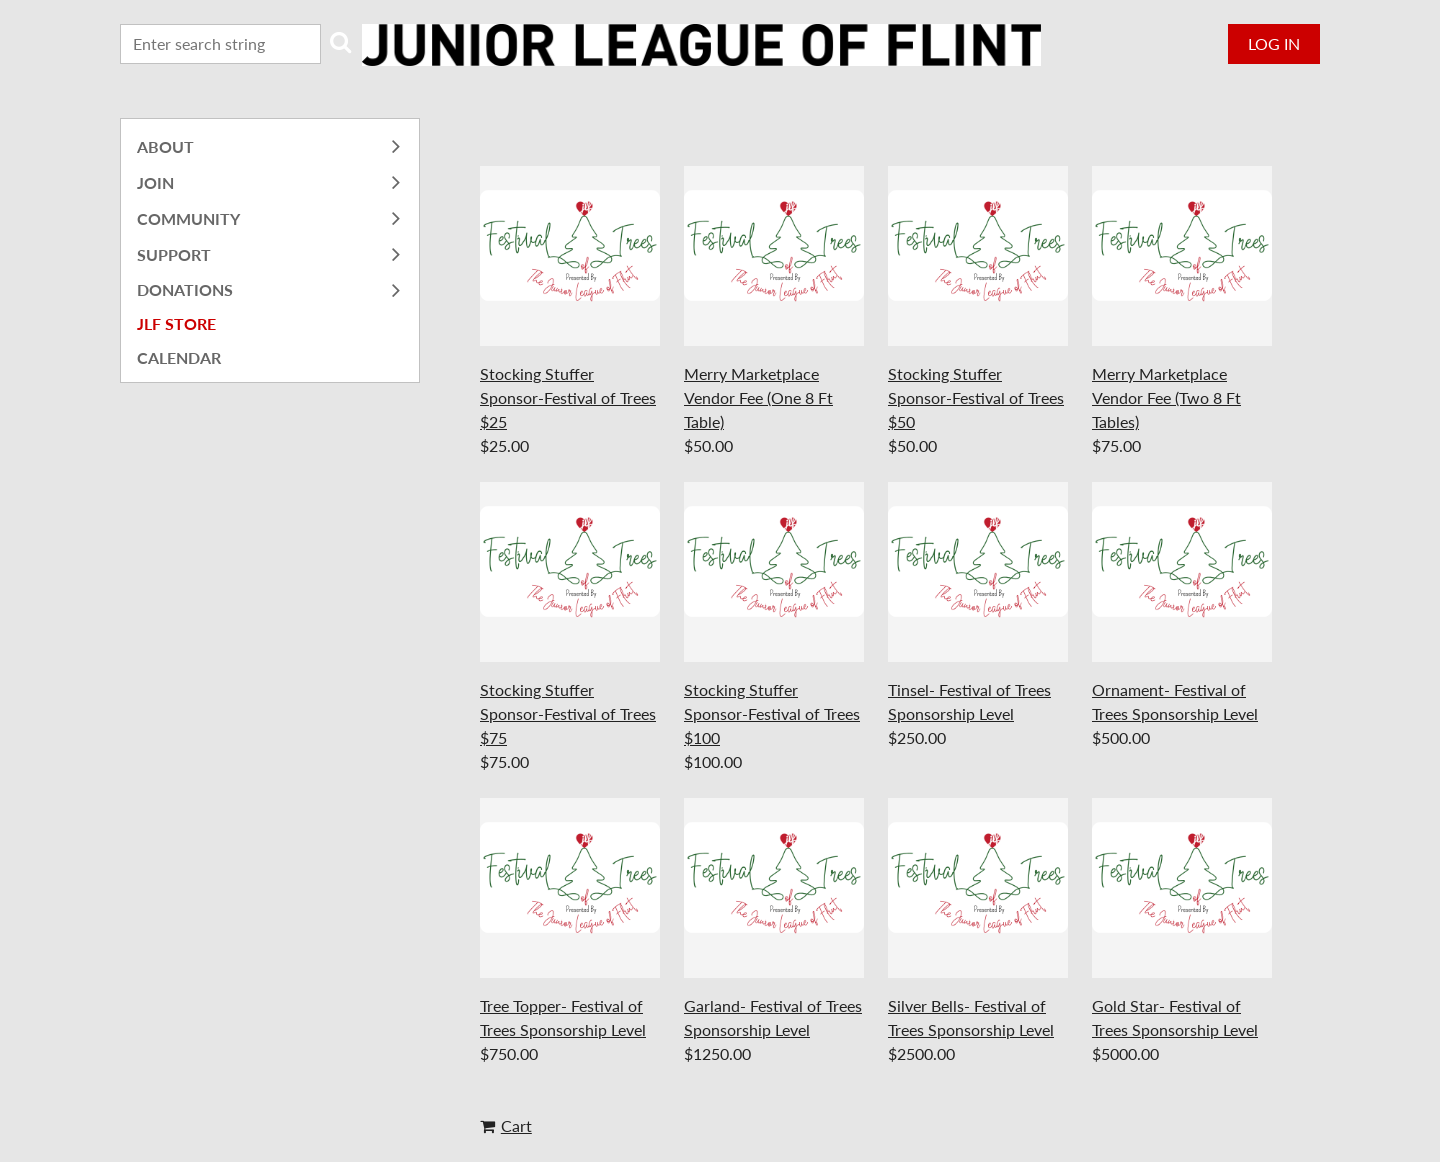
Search (340, 42)
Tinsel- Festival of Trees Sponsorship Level (969, 701)
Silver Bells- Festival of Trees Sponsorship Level (971, 1017)
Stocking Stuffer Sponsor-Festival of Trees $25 (568, 397)
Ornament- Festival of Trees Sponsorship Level (1175, 701)
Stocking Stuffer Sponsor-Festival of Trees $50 (976, 397)
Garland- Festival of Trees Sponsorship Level (773, 1017)
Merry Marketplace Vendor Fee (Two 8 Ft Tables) (1166, 397)
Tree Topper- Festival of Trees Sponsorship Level (563, 1017)
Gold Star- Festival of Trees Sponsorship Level (1175, 1017)
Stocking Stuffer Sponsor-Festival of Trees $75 (568, 713)
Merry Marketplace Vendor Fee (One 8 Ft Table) (758, 397)
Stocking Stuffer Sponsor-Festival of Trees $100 (772, 713)
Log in (1274, 43)
